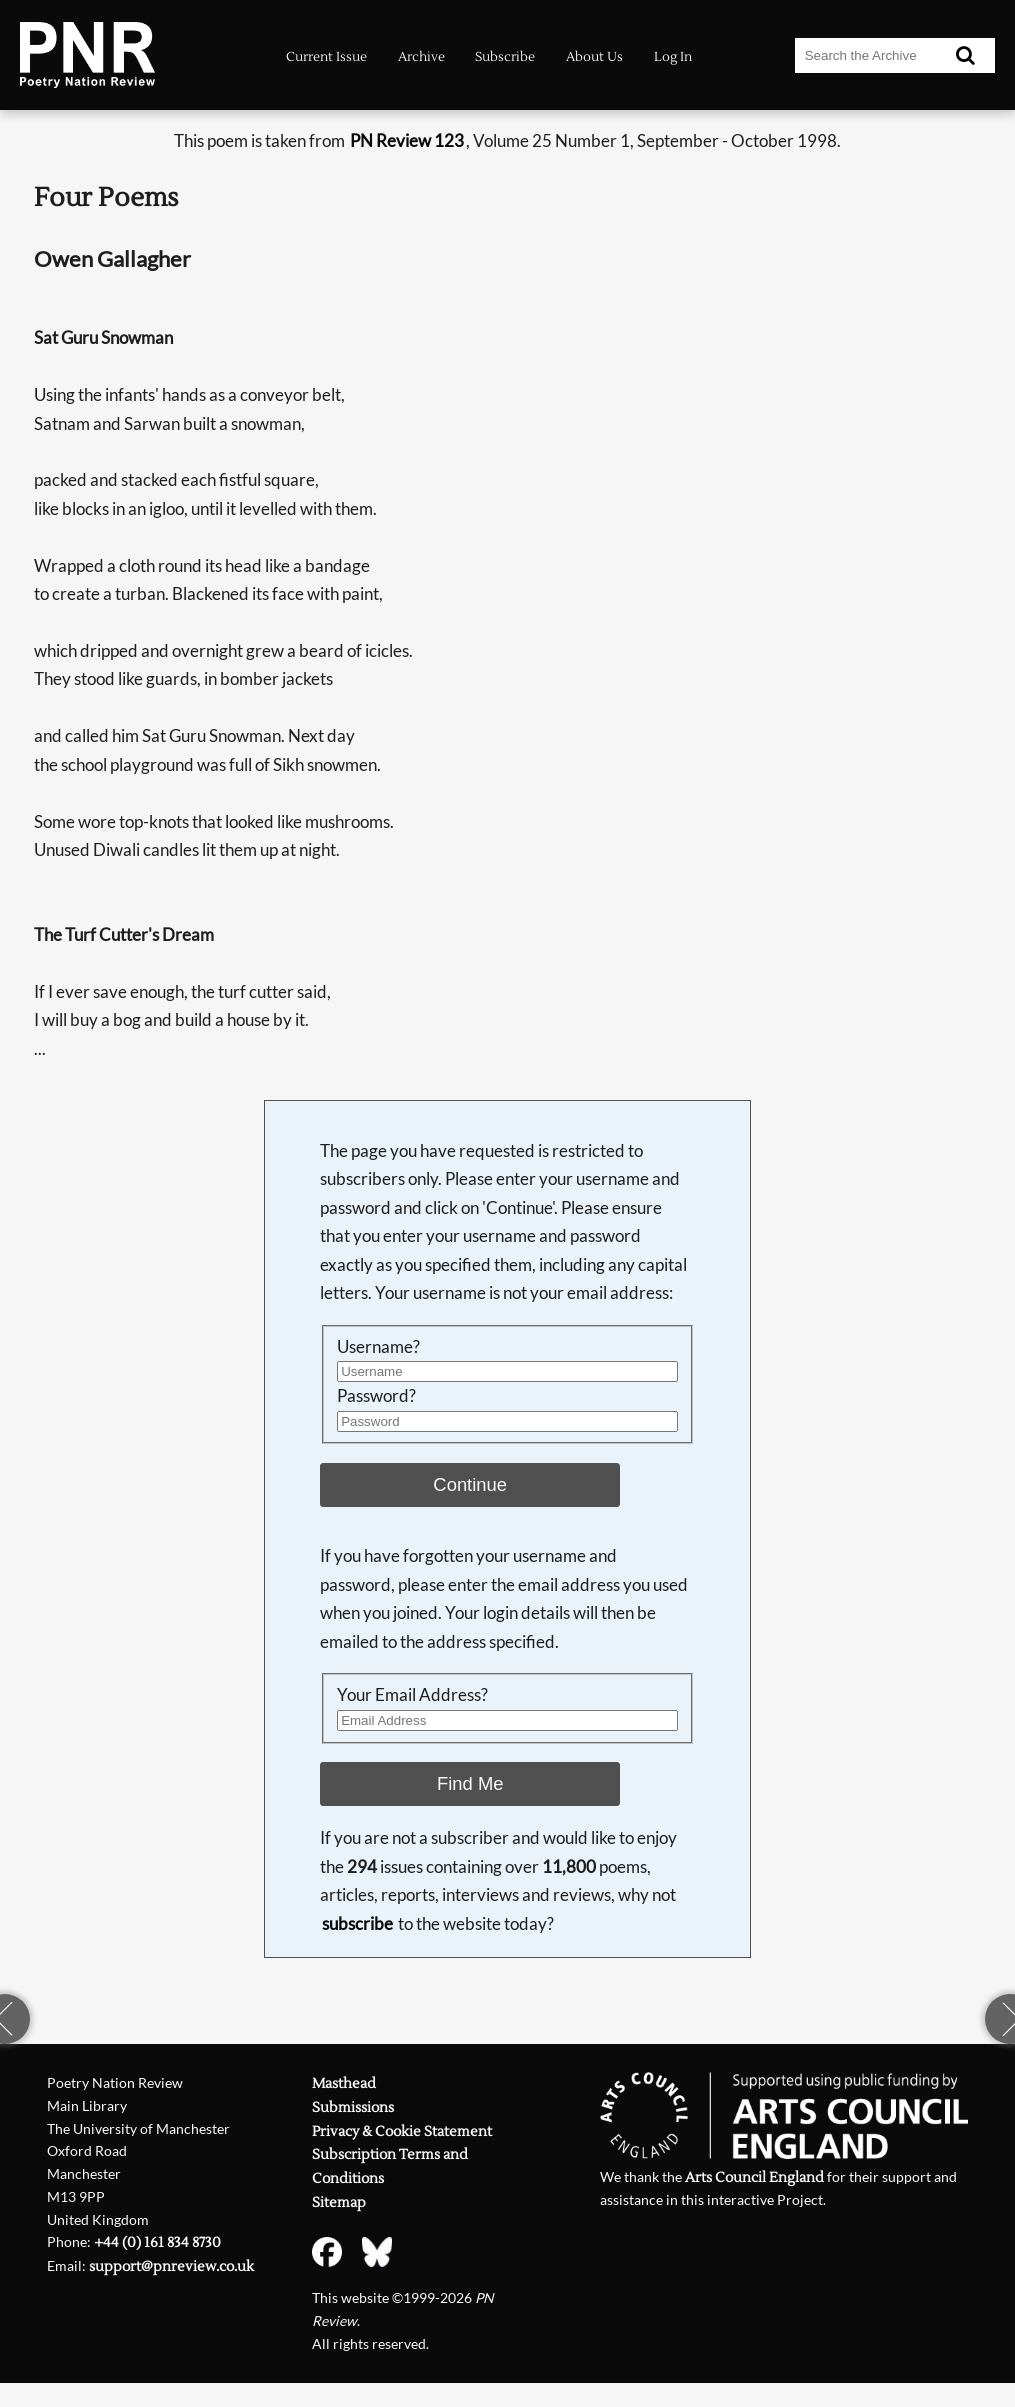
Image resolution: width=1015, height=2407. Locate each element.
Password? (376, 1395)
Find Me (470, 1783)
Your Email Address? (412, 1694)
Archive (421, 57)
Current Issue (326, 57)
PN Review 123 (407, 140)
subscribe (357, 1923)
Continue (470, 1484)
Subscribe (505, 57)
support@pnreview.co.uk (171, 2267)
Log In (673, 57)
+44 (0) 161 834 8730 (157, 2243)
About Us (594, 57)
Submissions (353, 2108)
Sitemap (339, 2203)
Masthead (344, 2084)
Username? (378, 1346)
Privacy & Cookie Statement (402, 2132)
